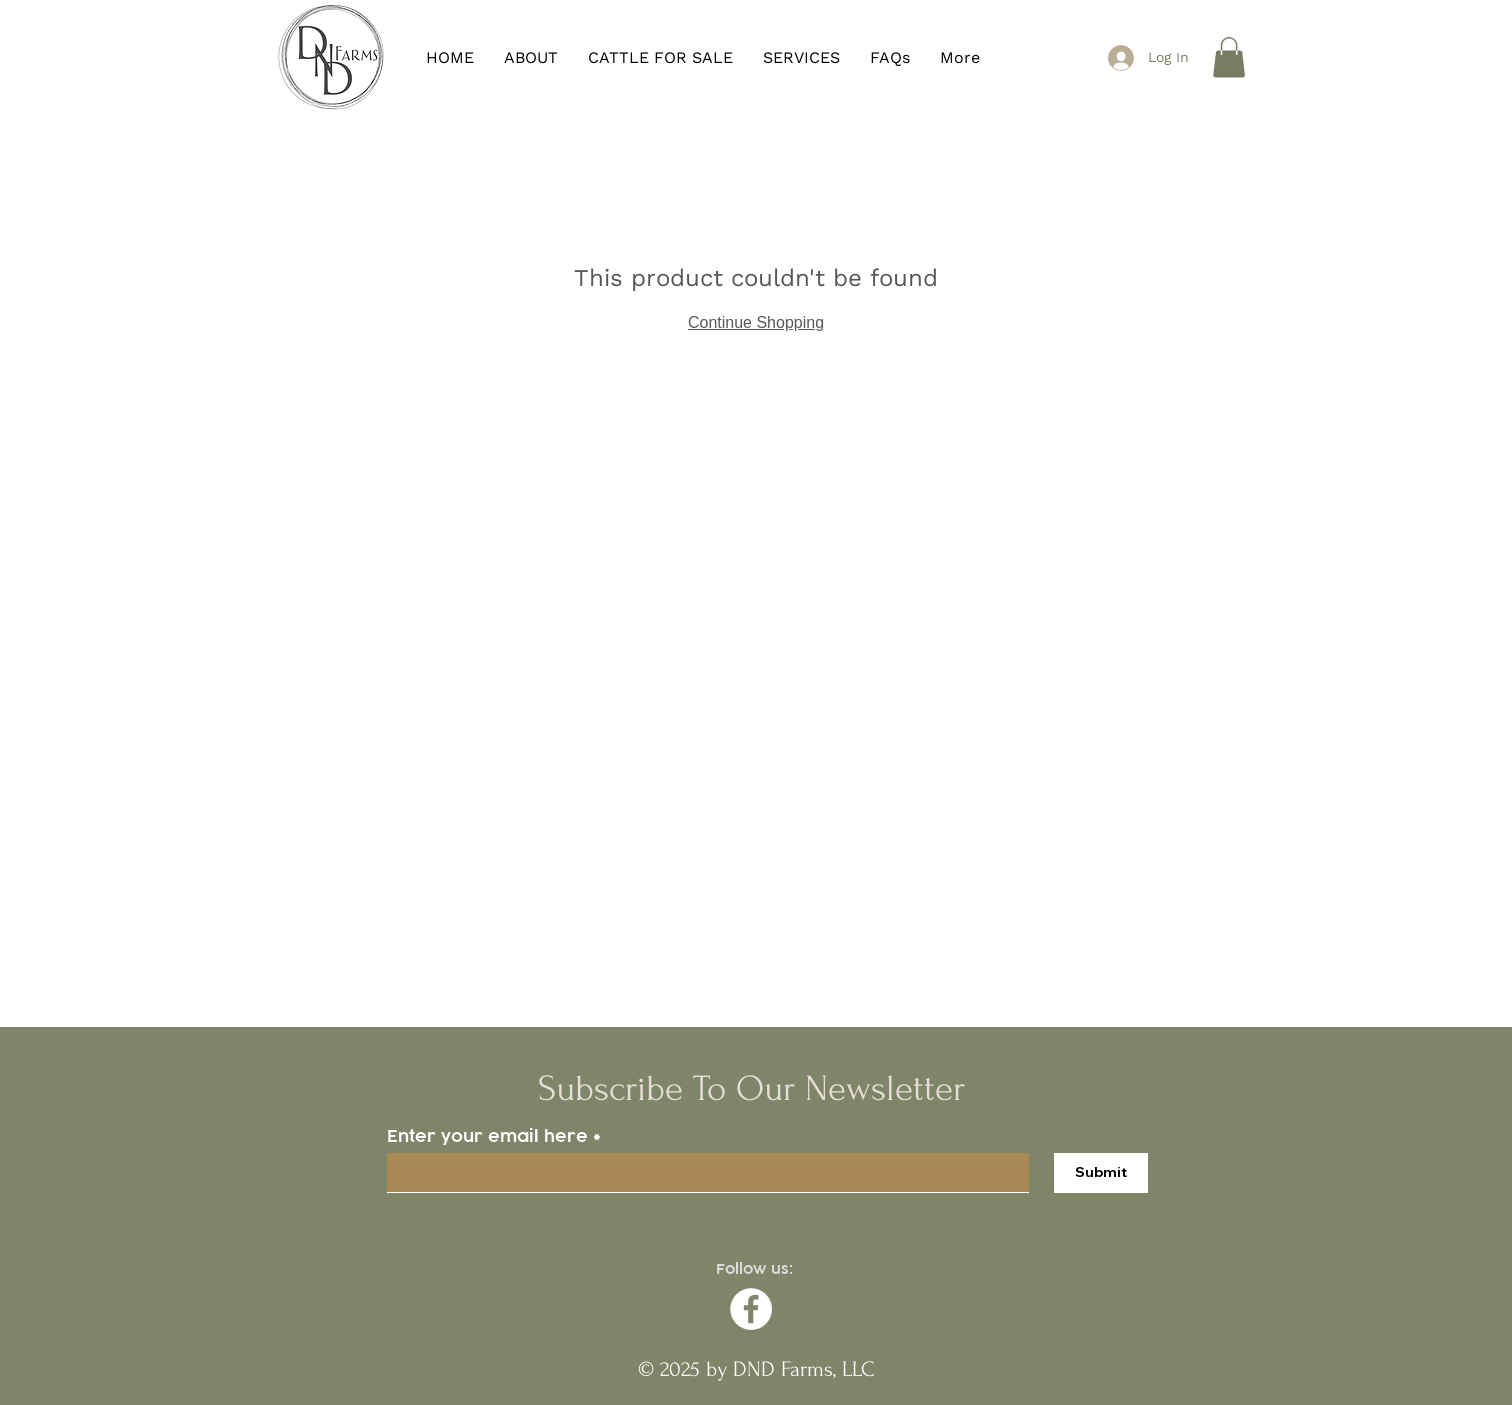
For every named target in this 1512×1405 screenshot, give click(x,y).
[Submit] (1101, 1173)
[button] (1229, 57)
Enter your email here (487, 1136)
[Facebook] (751, 1309)
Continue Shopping (756, 322)
